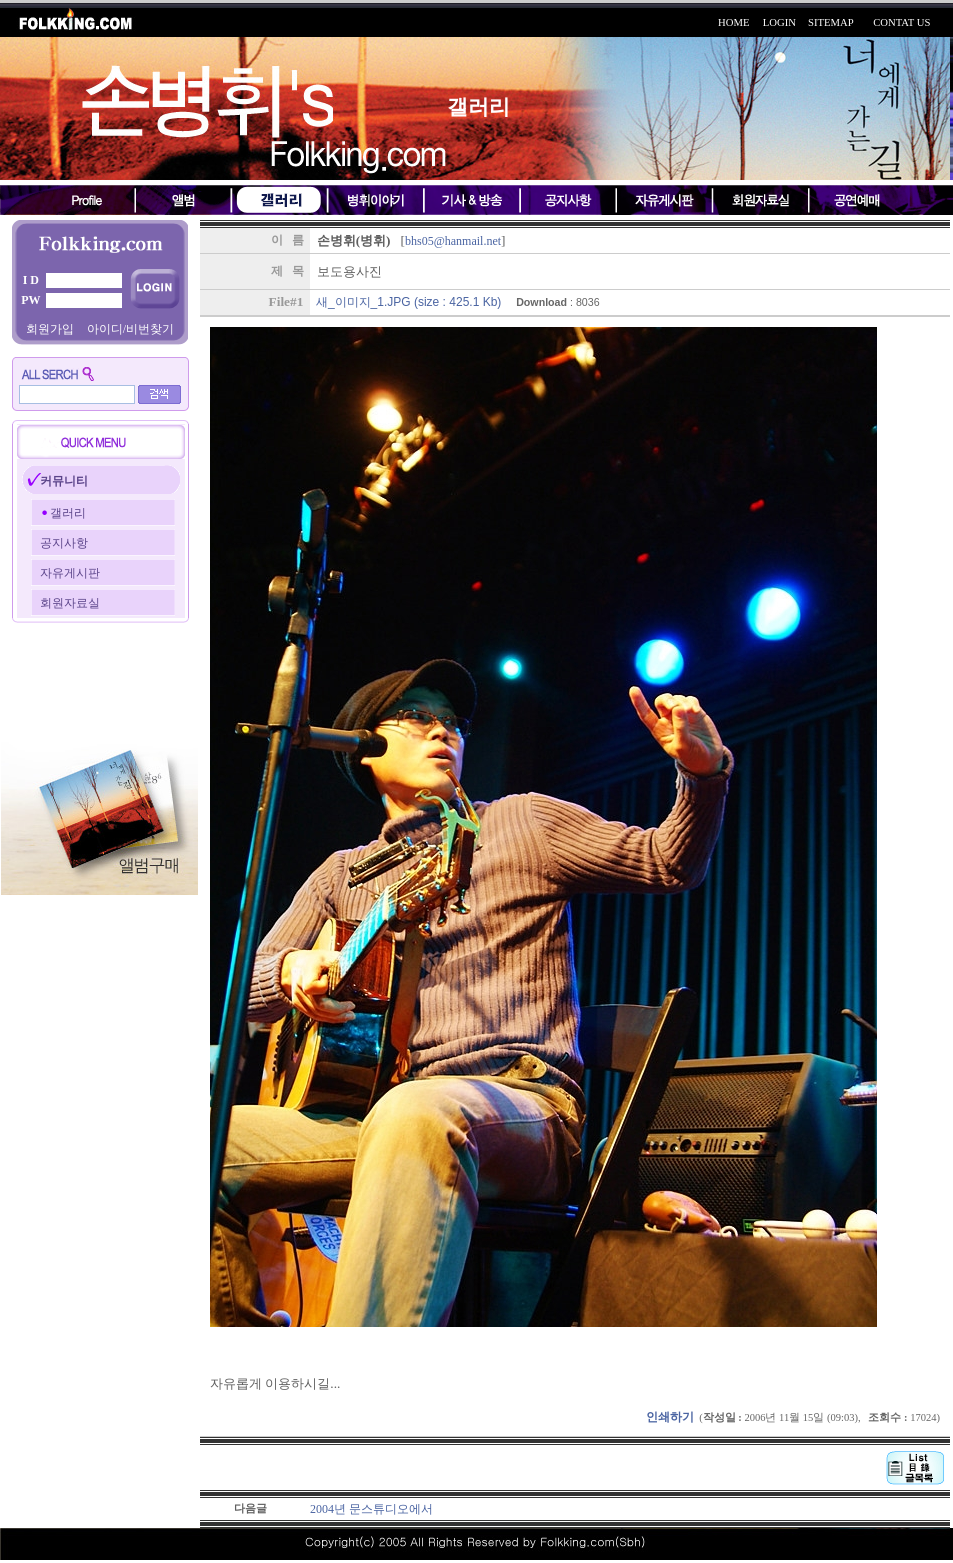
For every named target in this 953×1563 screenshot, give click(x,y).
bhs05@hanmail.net (453, 241)
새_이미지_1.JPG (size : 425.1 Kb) (408, 302)
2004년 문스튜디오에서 (371, 1509)
